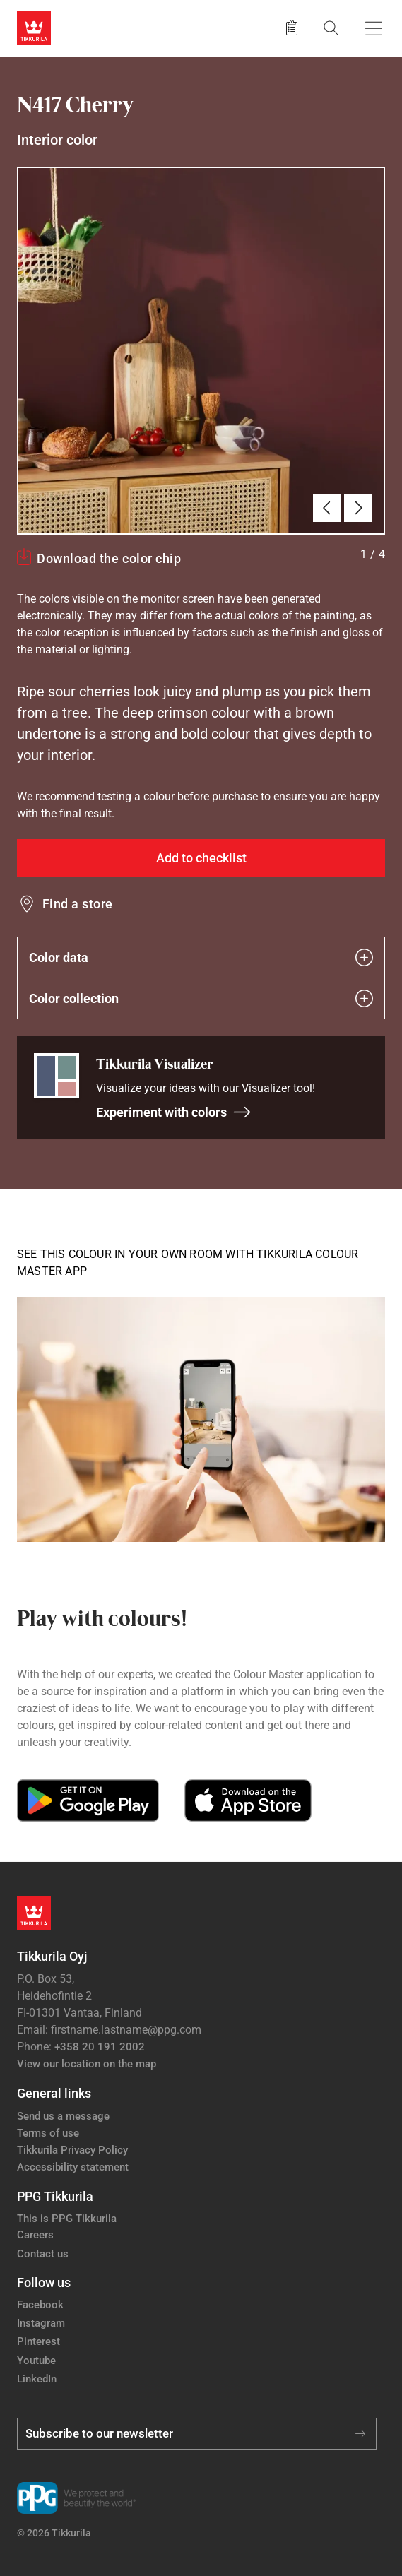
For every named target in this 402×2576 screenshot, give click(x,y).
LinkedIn (37, 2379)
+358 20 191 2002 (99, 2047)
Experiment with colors (174, 1112)
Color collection (201, 998)
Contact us (43, 2254)
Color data (201, 957)
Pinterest (38, 2341)
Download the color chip (109, 558)
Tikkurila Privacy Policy (72, 2150)
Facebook (40, 2304)
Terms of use (48, 2133)
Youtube (36, 2360)
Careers (35, 2234)
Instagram (41, 2323)
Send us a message (63, 2116)
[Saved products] (291, 28)
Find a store (77, 903)
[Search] (331, 28)
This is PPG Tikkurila (67, 2218)
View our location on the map (86, 2064)
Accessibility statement (73, 2167)
